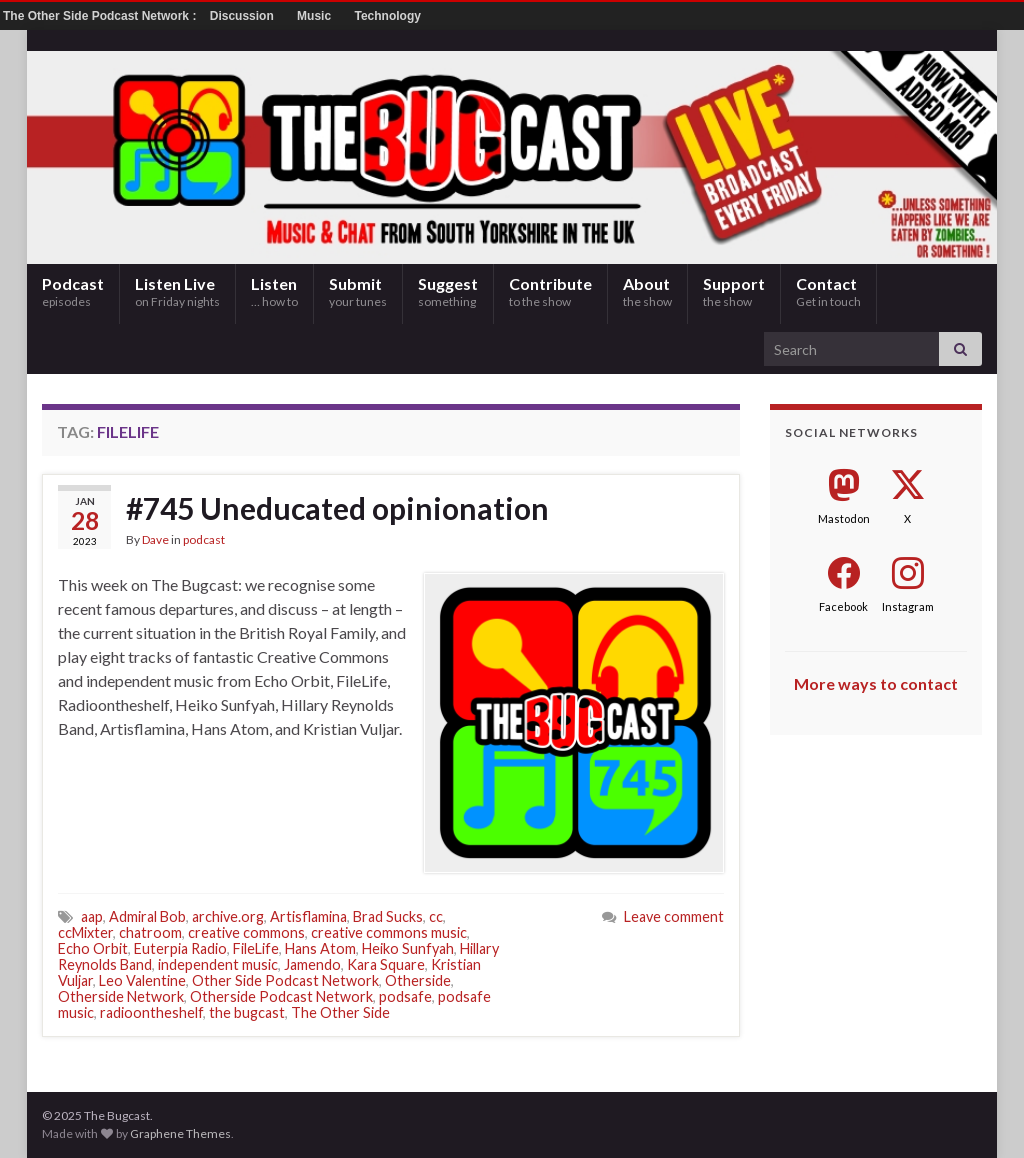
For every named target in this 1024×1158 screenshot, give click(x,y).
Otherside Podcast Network (281, 996)
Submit (358, 291)
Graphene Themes (180, 1133)
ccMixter (85, 932)
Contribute (550, 291)
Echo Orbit (93, 948)
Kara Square (386, 964)
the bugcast (247, 1012)
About (647, 291)
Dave (155, 539)
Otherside (418, 980)
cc (436, 916)
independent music (218, 964)
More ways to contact (876, 683)
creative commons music (389, 932)
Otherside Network (121, 996)
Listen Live (177, 291)
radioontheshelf (151, 1012)
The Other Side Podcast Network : (101, 16)
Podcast (73, 291)
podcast (204, 539)
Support (734, 291)
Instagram (908, 606)
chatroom (150, 932)
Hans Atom (320, 948)
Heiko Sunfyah (408, 948)
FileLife (256, 948)
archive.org (228, 916)
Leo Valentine (142, 980)
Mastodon (844, 518)
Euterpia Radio (180, 948)
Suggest (448, 291)
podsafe (405, 996)
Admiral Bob (147, 916)
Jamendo (312, 964)
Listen (274, 291)
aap (92, 916)
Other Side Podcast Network (285, 980)
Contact (828, 291)
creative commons (246, 932)
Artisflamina (308, 916)
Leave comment (674, 916)
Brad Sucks (388, 916)
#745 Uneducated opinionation (337, 508)
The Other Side (340, 1012)
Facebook (843, 606)
